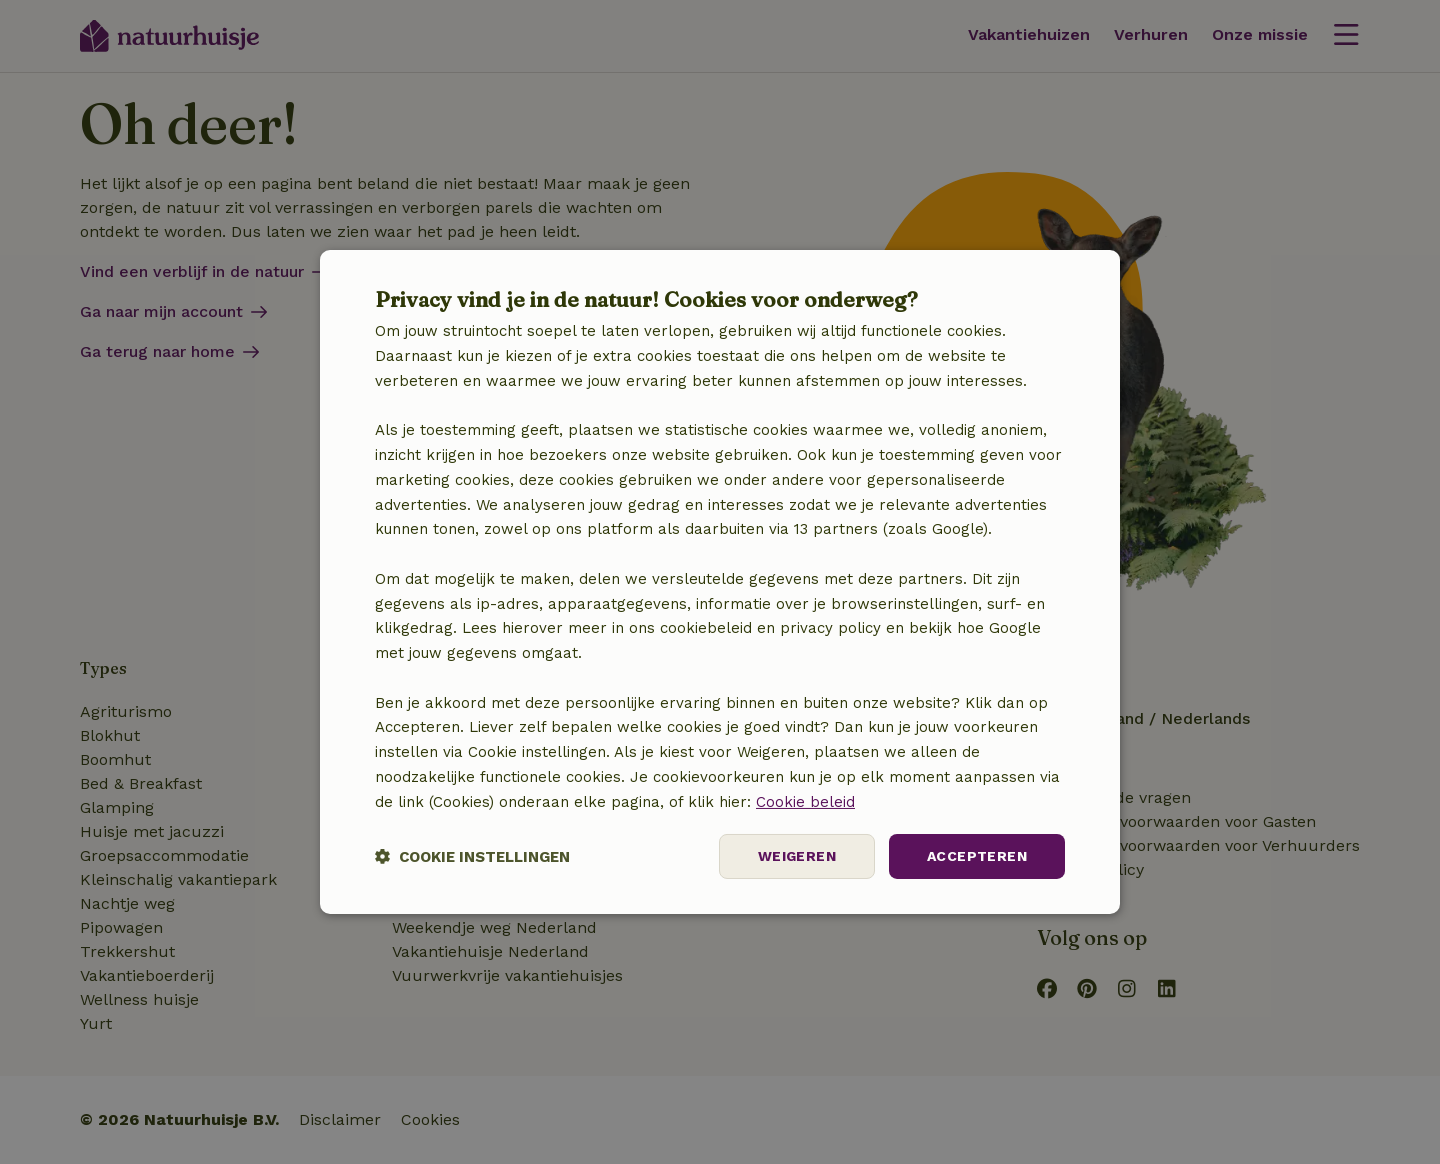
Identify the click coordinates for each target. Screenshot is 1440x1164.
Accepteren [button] (977, 856)
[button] (472, 856)
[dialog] (720, 582)
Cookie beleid (805, 802)
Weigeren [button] (797, 856)
